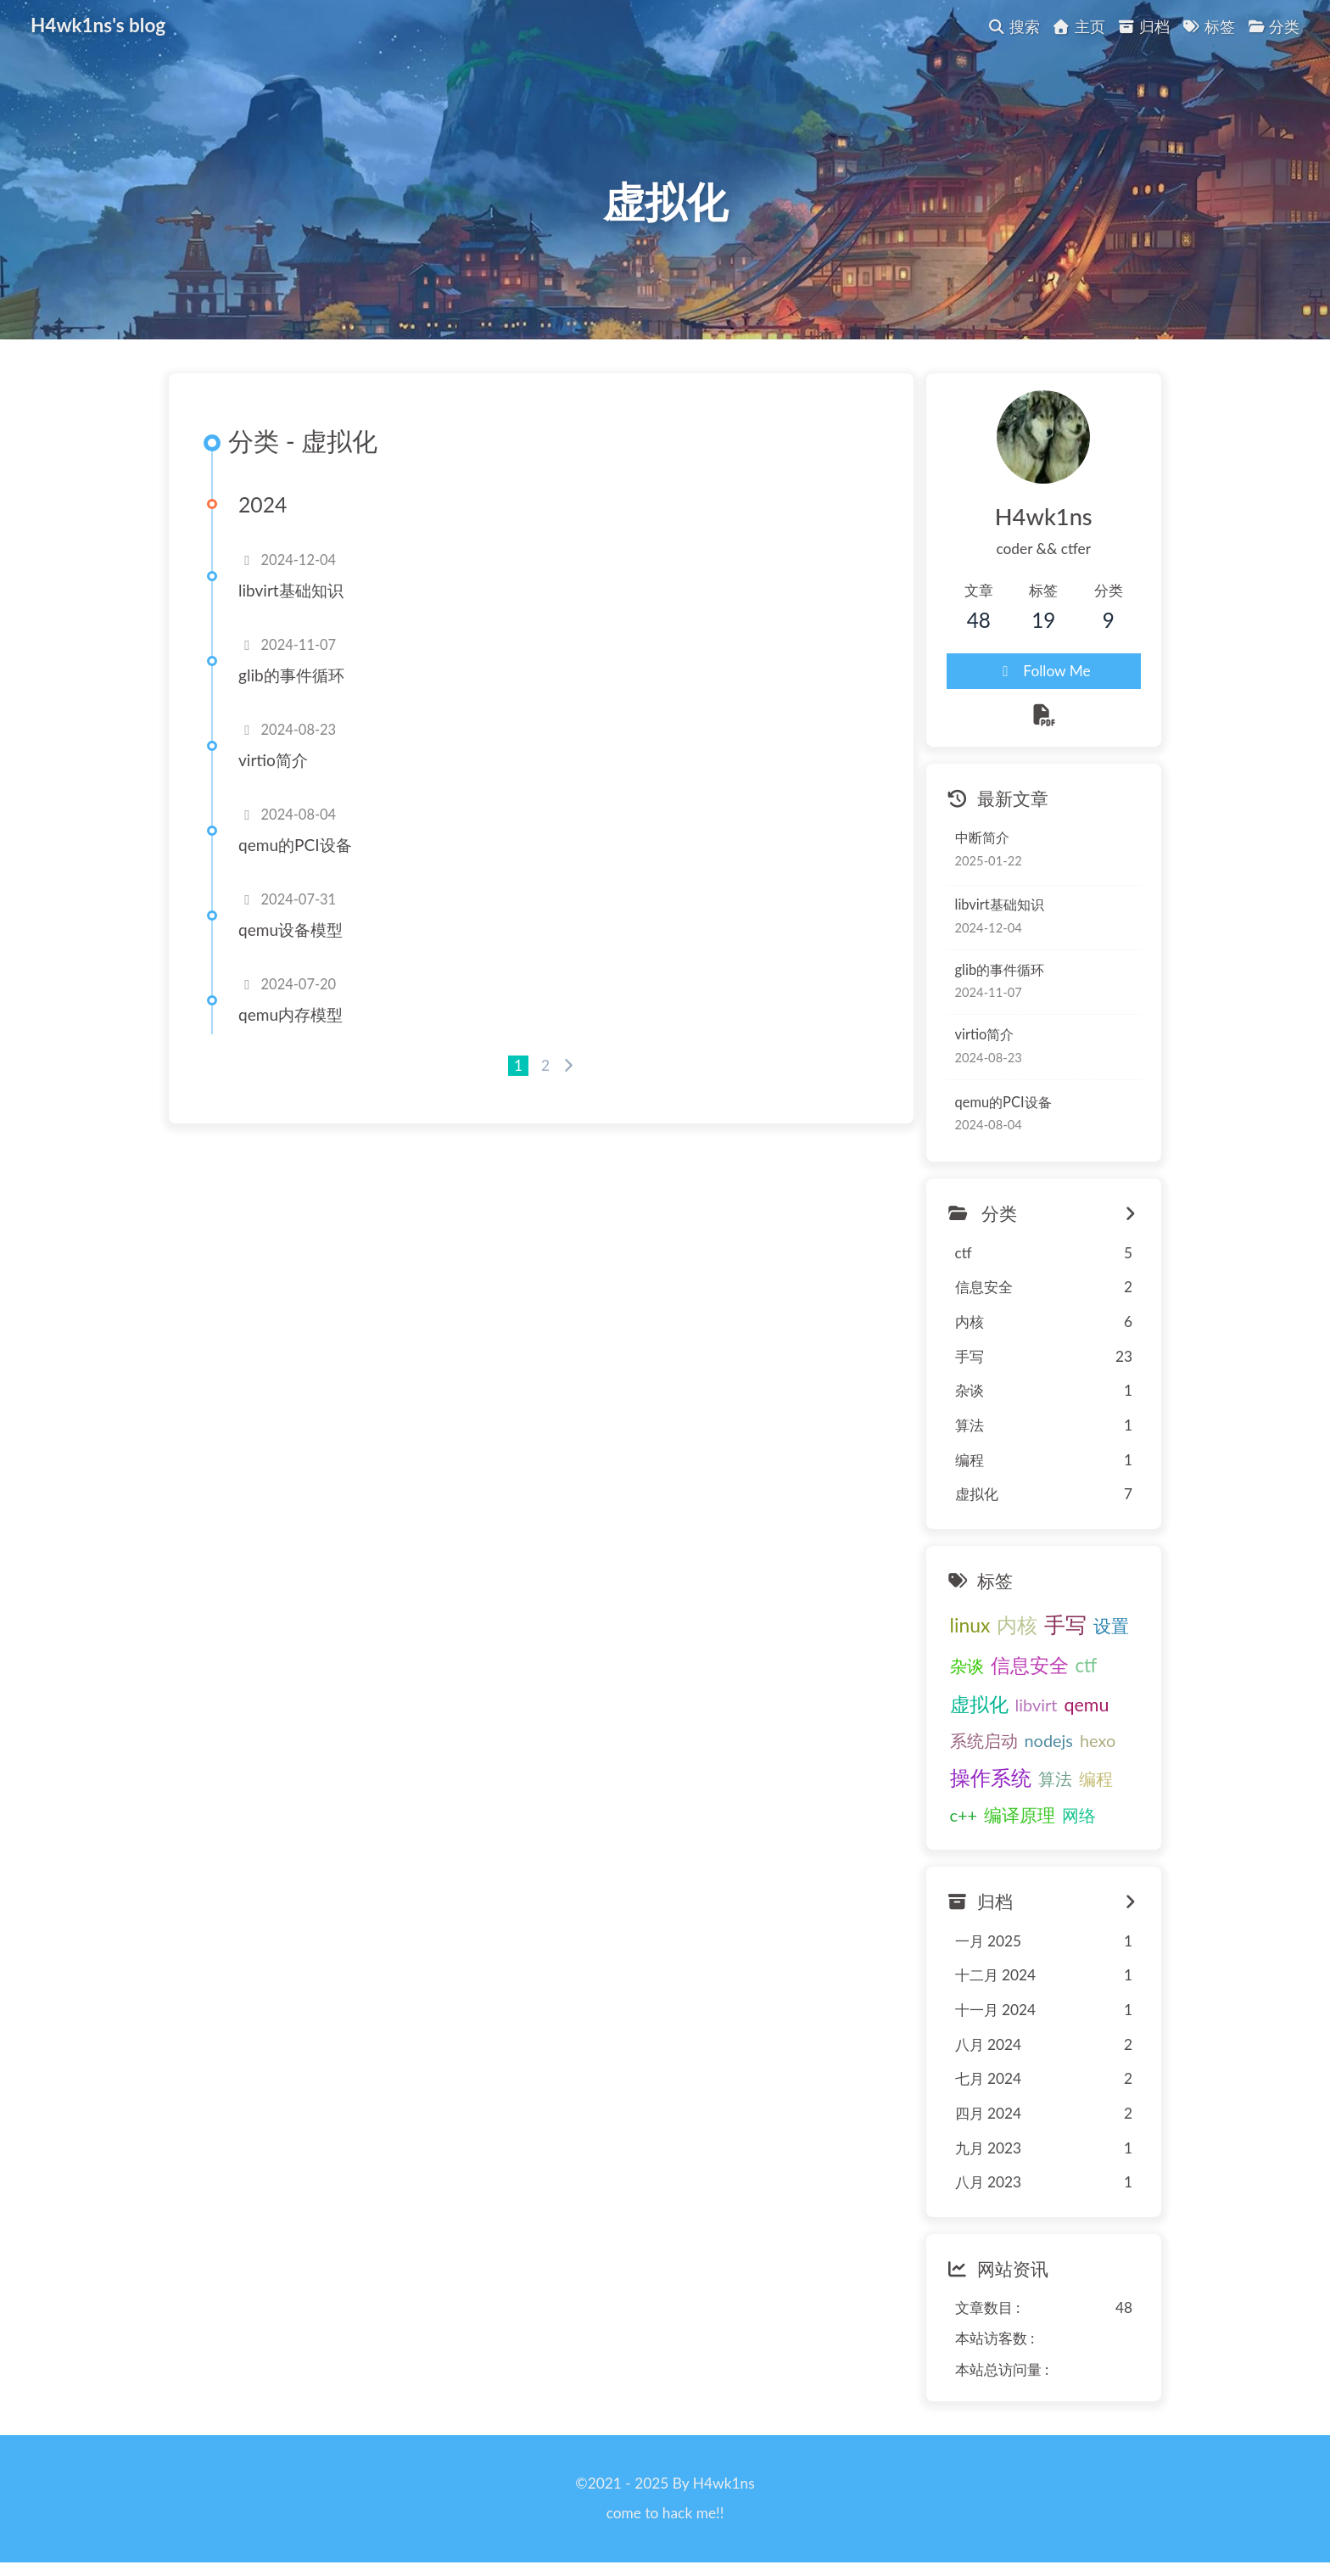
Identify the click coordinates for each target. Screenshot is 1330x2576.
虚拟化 (979, 1704)
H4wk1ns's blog (98, 24)
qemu (1086, 1705)
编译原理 (1019, 1815)
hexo (1097, 1740)
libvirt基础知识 (291, 590)
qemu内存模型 (290, 1014)
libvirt (1036, 1704)
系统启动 (984, 1740)
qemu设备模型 (290, 929)
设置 (1111, 1626)
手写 (1065, 1625)
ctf (1087, 1666)
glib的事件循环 (291, 675)
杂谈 (967, 1666)
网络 (1079, 1815)
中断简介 (982, 838)
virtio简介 (273, 760)
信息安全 (1030, 1665)
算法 (1055, 1778)
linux (970, 1626)
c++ (964, 1815)
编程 (1096, 1778)
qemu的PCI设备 (295, 844)
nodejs (1049, 1740)
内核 (1017, 1625)
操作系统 (990, 1777)
